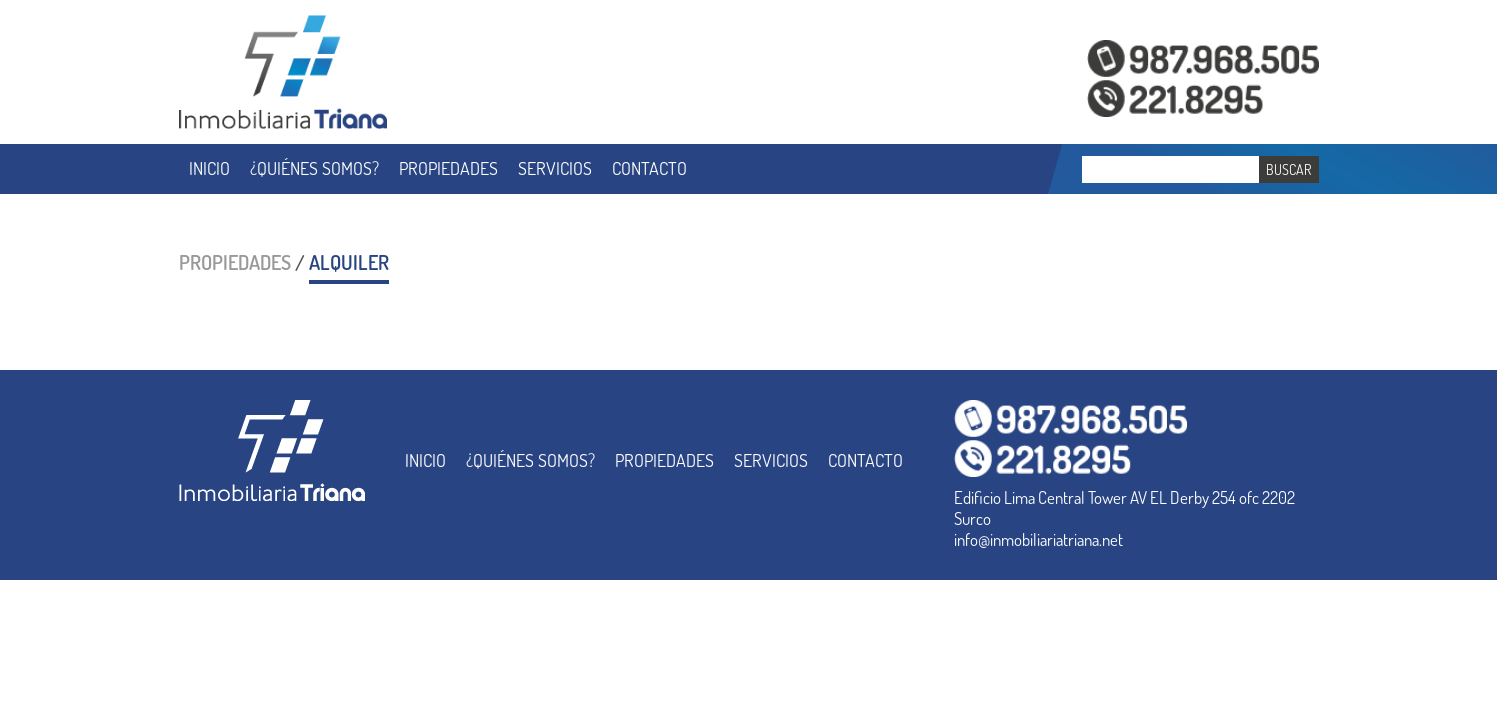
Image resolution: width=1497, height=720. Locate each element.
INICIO (209, 168)
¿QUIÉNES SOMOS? (314, 168)
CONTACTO (649, 168)
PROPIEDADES (448, 168)
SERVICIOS (555, 168)
